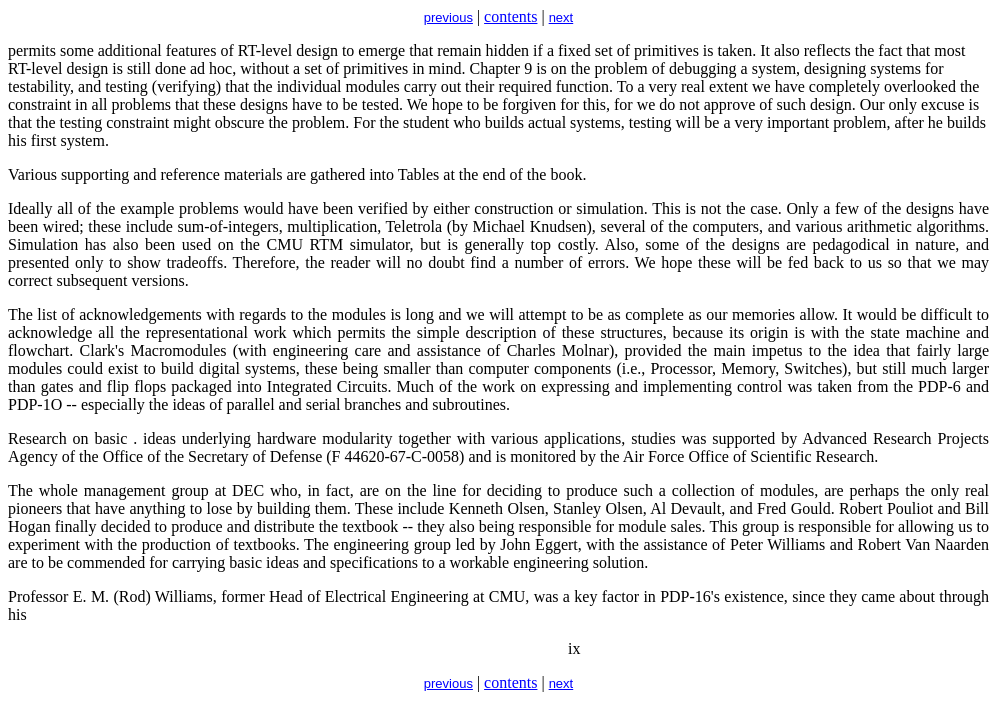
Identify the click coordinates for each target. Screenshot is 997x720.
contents (510, 16)
